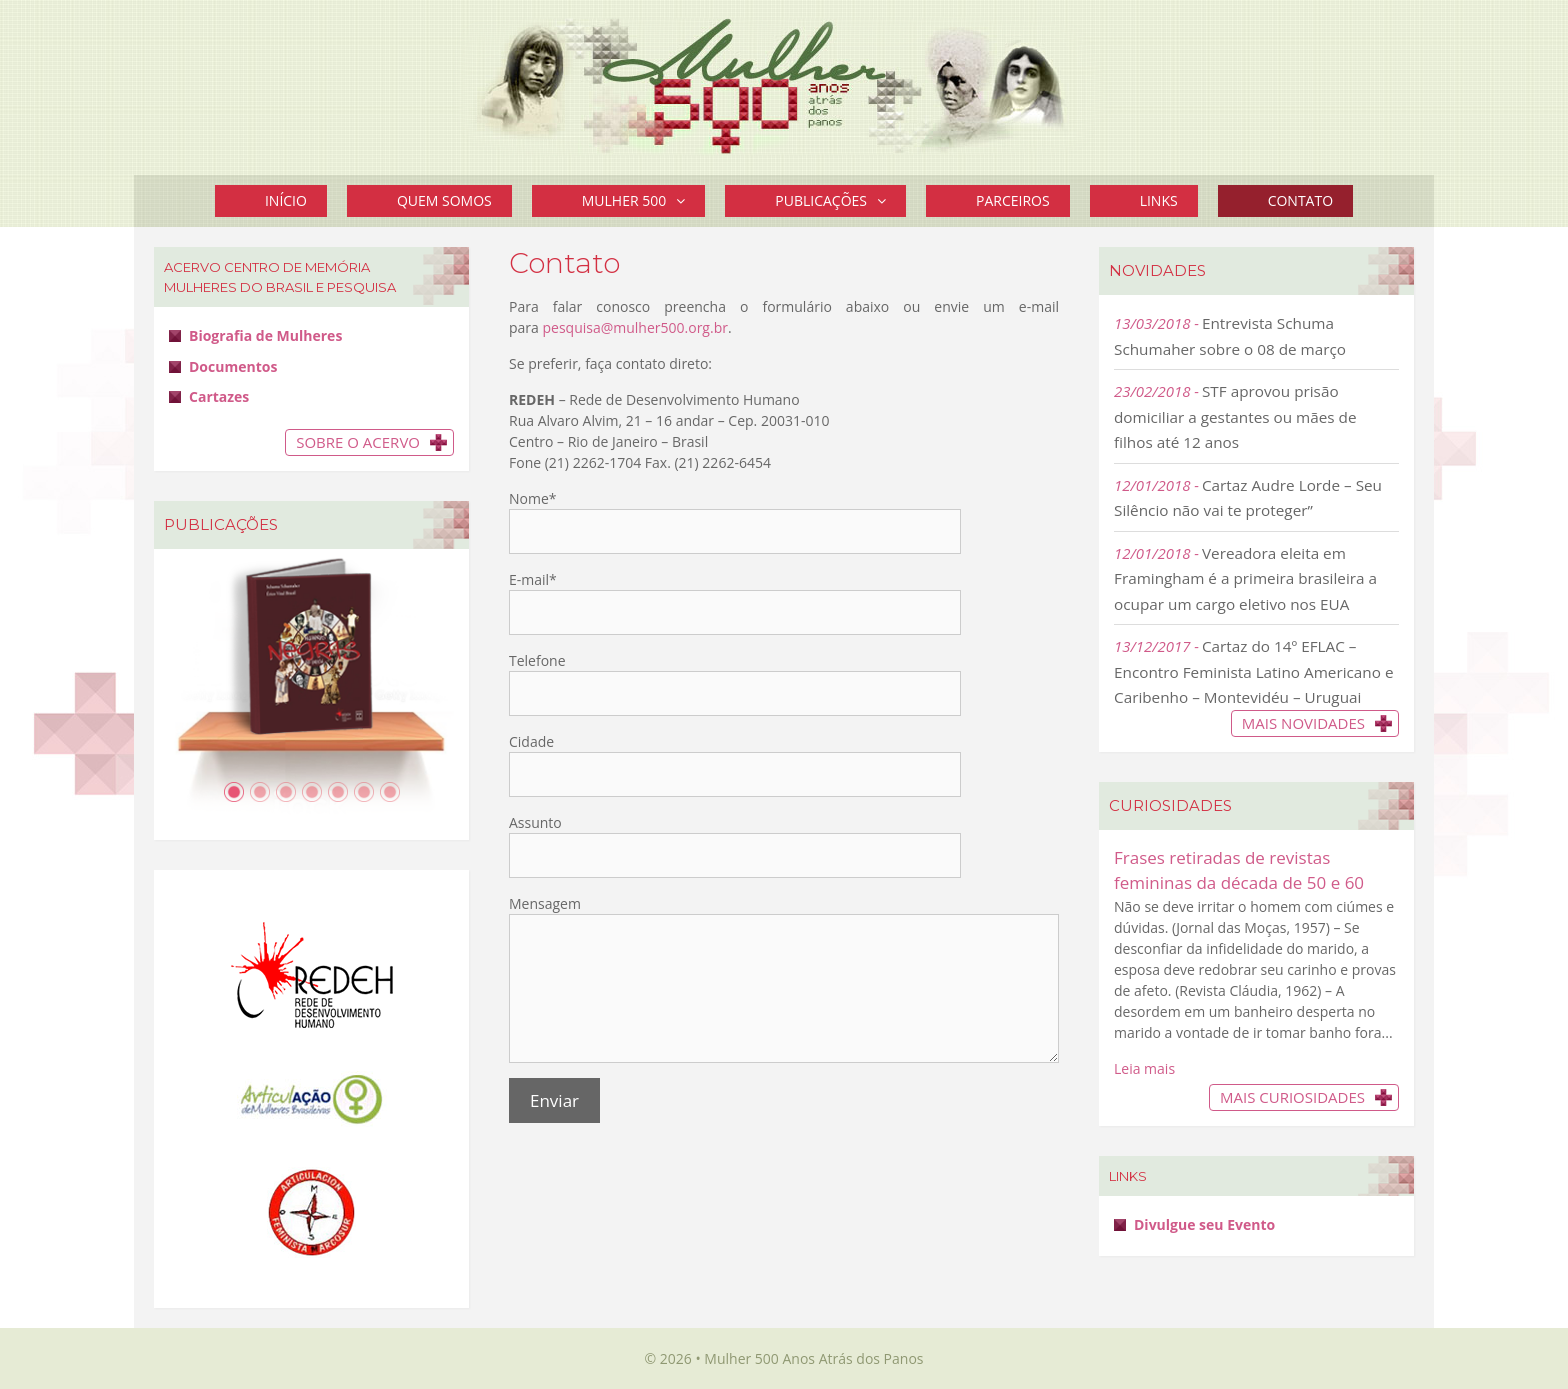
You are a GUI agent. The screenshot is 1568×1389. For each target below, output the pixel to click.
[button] (685, 201)
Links (1159, 200)
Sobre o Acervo (358, 442)
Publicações (840, 201)
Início (286, 200)
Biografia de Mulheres (265, 335)
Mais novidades (1303, 723)
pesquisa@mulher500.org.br (634, 327)
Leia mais (1144, 1068)
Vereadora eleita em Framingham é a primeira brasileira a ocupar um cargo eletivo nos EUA (1245, 578)
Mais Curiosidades (1292, 1097)
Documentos (233, 366)
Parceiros (1013, 200)
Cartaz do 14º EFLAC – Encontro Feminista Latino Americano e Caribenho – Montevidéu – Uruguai (1254, 671)
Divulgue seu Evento (1204, 1224)
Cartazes (219, 396)
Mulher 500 (644, 201)
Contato (1300, 200)
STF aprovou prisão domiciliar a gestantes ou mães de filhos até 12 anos (1235, 416)
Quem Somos (444, 200)
